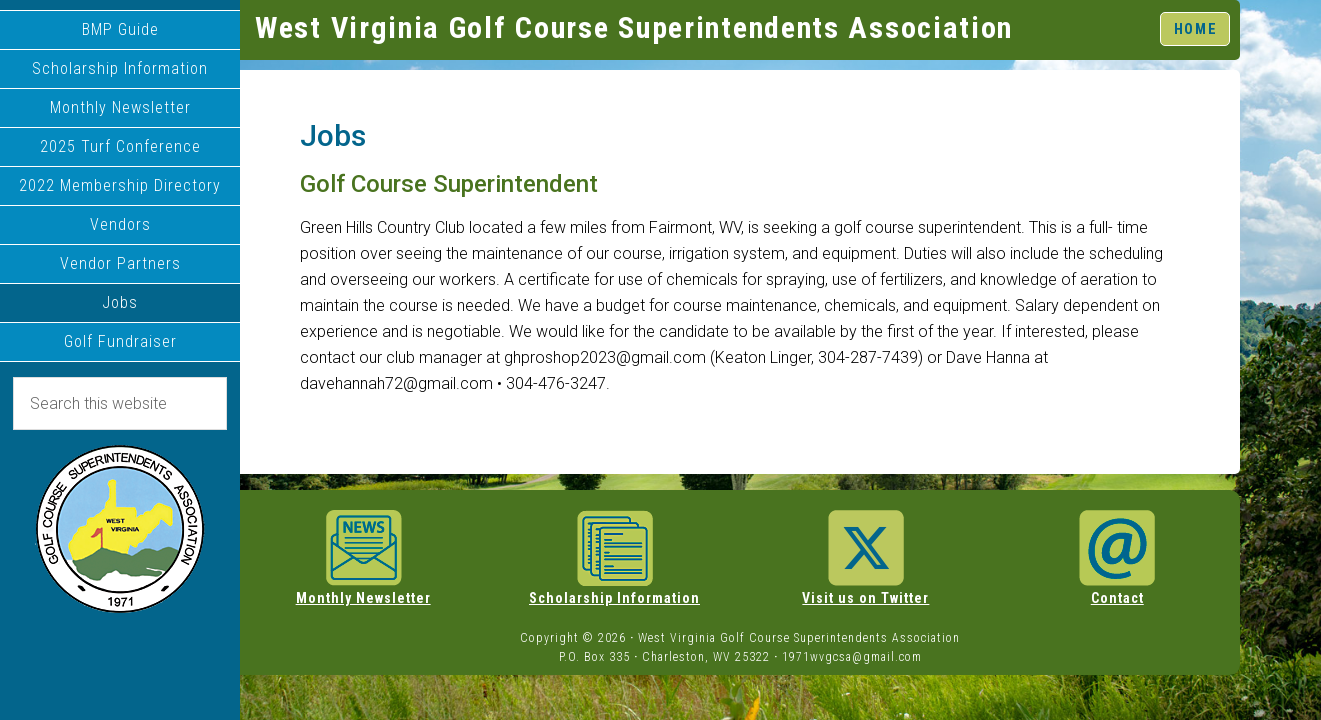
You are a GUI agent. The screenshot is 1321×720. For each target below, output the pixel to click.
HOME (1195, 28)
